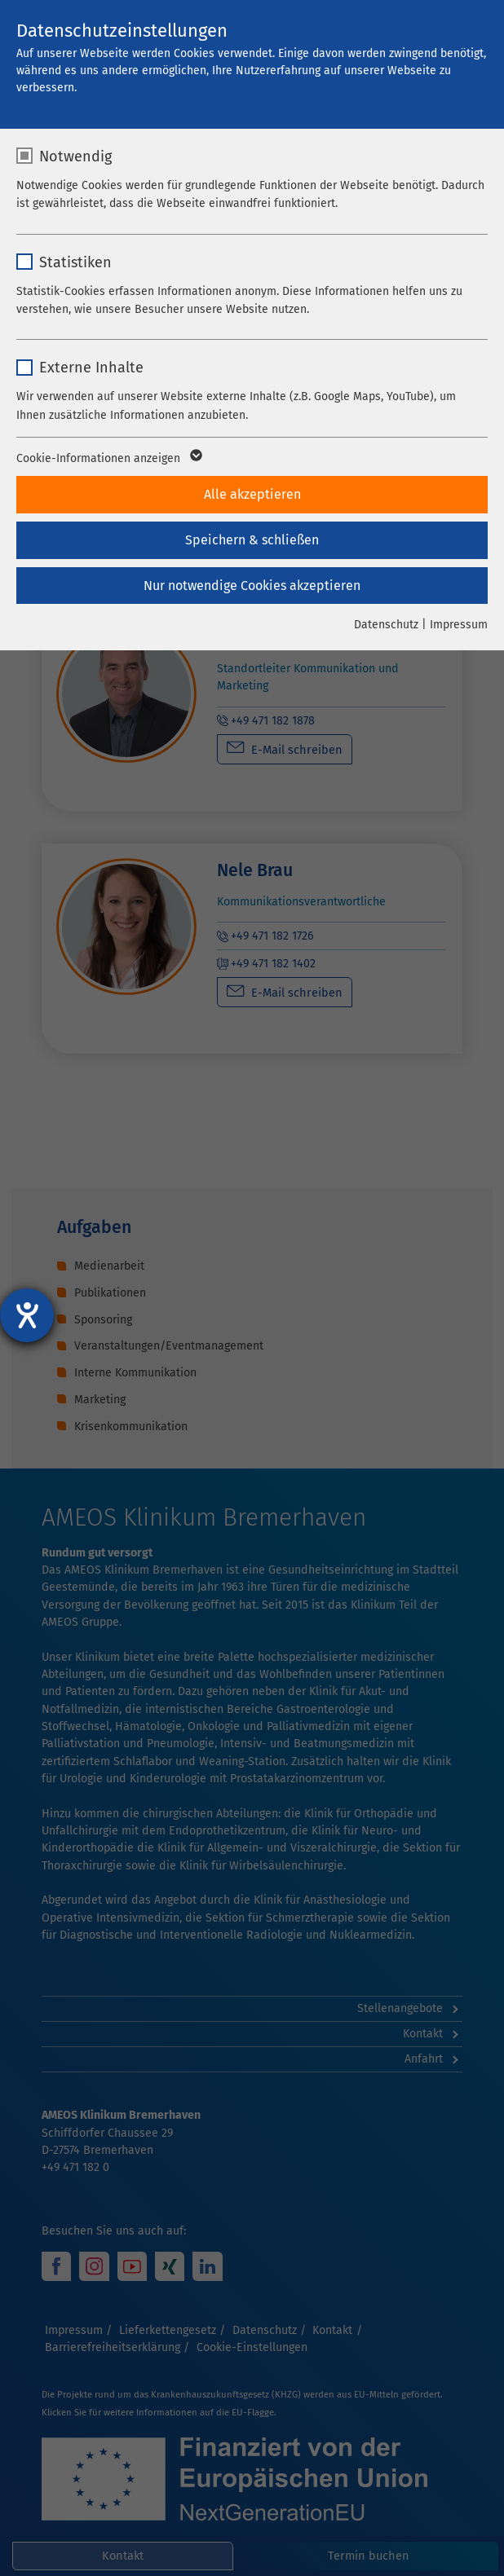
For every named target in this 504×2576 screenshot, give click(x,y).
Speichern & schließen (252, 540)
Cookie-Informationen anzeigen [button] (108, 459)
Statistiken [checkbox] (75, 262)
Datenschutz (386, 625)
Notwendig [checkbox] (75, 156)
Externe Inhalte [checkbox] (91, 367)
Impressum (459, 625)
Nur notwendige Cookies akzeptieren (252, 585)
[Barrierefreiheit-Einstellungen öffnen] (27, 1315)
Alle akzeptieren (252, 494)
